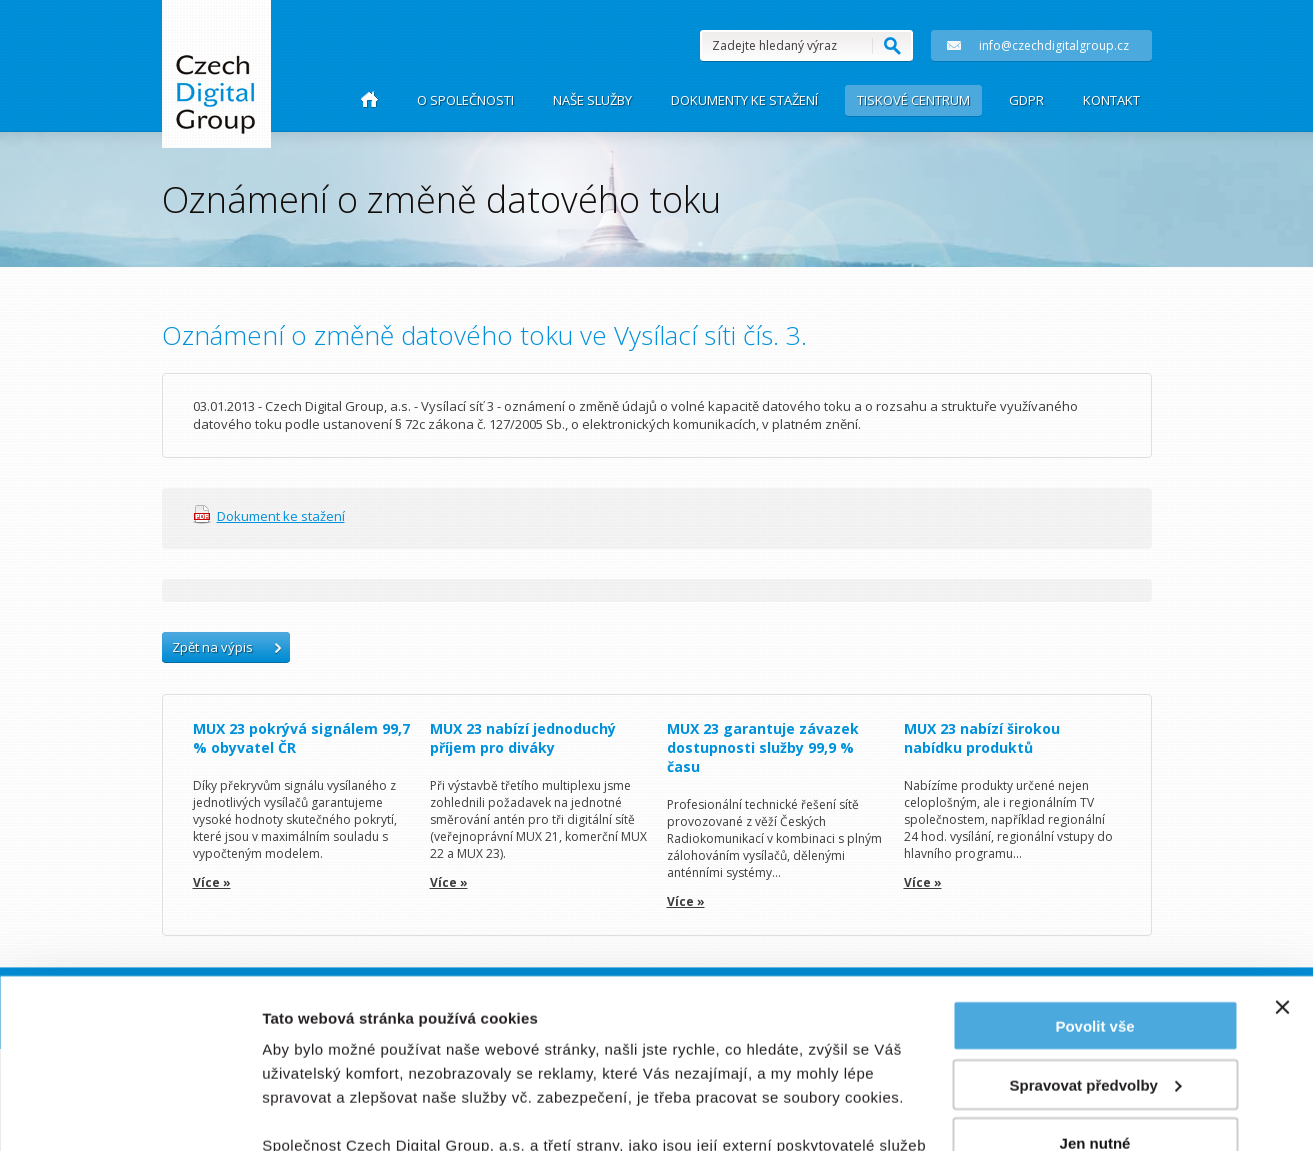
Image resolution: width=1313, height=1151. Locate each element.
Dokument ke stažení (281, 516)
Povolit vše (1094, 867)
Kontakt (1111, 100)
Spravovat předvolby (1096, 926)
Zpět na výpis (212, 647)
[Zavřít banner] (1282, 849)
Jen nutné (1095, 984)
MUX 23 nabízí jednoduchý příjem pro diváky (523, 738)
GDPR (1026, 100)
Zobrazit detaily (318, 1111)
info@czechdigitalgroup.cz (1030, 45)
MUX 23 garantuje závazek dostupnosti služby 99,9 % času (763, 747)
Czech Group (216, 88)
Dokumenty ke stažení (744, 100)
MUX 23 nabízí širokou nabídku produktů (982, 738)
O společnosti (465, 100)
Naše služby (592, 100)
